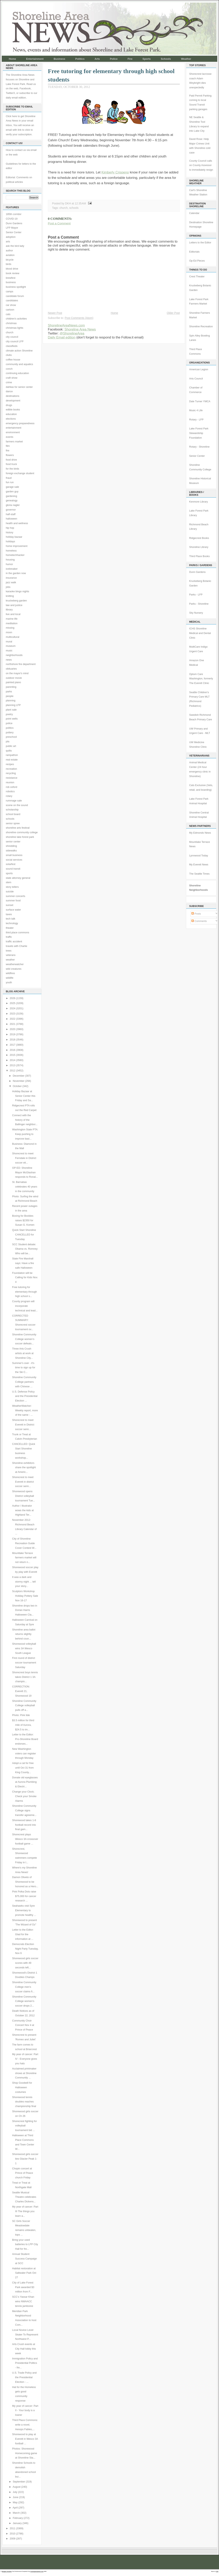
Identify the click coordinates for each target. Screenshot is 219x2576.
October (17, 1086)
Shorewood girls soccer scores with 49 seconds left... (25, 1963)
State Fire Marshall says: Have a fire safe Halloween (23, 1263)
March (17, 2512)
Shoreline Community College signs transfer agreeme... (24, 1811)
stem (8, 882)
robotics (10, 791)
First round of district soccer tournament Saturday (24, 1663)
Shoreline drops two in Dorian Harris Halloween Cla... (24, 1610)
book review (12, 273)
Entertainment (34, 58)
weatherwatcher (15, 964)
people (9, 696)
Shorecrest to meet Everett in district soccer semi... (23, 1482)
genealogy (11, 500)
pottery (10, 732)
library (9, 609)
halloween (11, 518)
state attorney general (18, 878)
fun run (10, 482)
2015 (13, 1055)
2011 (13, 2528)
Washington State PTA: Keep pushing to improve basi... (25, 1134)
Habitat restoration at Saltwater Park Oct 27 (24, 2273)
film (8, 446)
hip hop (10, 528)
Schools (166, 58)
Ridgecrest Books (199, 538)
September (19, 2481)
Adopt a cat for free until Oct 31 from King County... (23, 1768)
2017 (13, 1044)
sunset (9, 905)
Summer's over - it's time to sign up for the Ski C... (23, 1368)
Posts (196, 913)
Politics (79, 58)
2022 (13, 1018)
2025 (13, 1003)
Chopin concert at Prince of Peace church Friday (22, 2173)
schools (10, 818)
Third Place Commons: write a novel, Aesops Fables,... (25, 2425)
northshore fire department (21, 664)
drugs (9, 405)
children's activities (16, 318)
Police (114, 58)
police (9, 723)
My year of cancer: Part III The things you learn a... (25, 2211)
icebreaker (12, 568)
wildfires (10, 973)
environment (13, 432)
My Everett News (198, 864)
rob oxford (11, 787)
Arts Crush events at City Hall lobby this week (24, 2349)
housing (10, 559)
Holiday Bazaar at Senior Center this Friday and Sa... (23, 1096)
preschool (11, 737)
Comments (199, 921)
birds (8, 264)
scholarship (12, 809)
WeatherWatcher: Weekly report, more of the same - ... (25, 1410)
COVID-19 (11, 218)
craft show (11, 377)
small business (14, 855)
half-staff (10, 514)
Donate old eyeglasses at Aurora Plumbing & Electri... (25, 1782)
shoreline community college (22, 832)
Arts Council (196, 378)
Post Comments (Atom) (79, 318)
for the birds (12, 468)
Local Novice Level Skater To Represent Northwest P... (25, 2335)
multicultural (12, 637)
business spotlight (16, 287)
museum (10, 646)
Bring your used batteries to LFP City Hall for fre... (25, 2245)
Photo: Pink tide (21, 1715)
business (11, 282)
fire (7, 450)
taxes (9, 914)
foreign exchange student (20, 473)
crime (9, 382)
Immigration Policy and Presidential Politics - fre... (25, 2363)
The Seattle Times (199, 873)
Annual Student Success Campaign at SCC (24, 2259)
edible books (13, 409)
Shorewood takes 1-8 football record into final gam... (24, 1825)
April (15, 2507)
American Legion (198, 369)
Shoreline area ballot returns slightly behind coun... (23, 1634)
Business (59, 58)
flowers (10, 455)
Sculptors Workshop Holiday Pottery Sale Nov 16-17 (25, 1596)
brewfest (10, 278)
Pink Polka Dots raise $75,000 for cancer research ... (24, 1896)
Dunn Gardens (14, 223)
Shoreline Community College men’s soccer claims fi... (24, 1987)
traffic (9, 937)
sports (9, 873)
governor (11, 509)
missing (10, 627)
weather (10, 959)
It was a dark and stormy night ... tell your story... (24, 1582)
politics (10, 728)
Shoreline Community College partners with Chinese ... (24, 1382)
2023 (13, 1013)
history (9, 532)
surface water (13, 909)
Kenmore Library (198, 501)
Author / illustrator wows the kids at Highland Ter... (23, 1510)
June (16, 2497)
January (17, 2523)
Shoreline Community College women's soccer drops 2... (24, 2001)
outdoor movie (14, 678)
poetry (9, 714)
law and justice (14, 605)
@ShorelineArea (72, 333)
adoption (10, 237)
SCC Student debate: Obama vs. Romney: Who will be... (25, 1249)
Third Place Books (199, 556)
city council (12, 336)
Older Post (173, 313)
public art (11, 746)
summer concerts (15, 896)
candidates (12, 300)
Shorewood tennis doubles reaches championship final (24, 2102)
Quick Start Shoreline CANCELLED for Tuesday (24, 1235)
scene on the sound (17, 805)
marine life (11, 618)
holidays (10, 541)
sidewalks (11, 850)
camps (9, 291)
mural (9, 641)
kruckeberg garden (16, 600)
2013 (13, 1065)
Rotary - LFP (196, 419)
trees (8, 950)
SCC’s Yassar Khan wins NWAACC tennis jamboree (23, 2301)
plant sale (11, 709)
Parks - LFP (196, 594)
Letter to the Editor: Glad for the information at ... (23, 1934)
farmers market (14, 441)
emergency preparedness (20, 423)
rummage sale (14, 800)
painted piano (13, 682)
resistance (11, 777)
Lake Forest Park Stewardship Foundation (198, 433)
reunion (10, 782)
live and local (13, 614)
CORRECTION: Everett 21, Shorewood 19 (21, 1691)
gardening (11, 496)
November (19, 1081)
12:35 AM (80, 203)
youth (9, 982)
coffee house (13, 359)
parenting (11, 687)
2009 (13, 2538)
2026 (13, 998)
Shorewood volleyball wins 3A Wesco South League (24, 1648)
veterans (10, 955)
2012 (13, 1070)
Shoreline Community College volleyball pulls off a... (24, 1706)
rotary (9, 796)
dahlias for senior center (19, 387)
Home (12, 58)
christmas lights (14, 327)
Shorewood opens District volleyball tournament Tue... (23, 1496)
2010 (13, 2533)
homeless (11, 550)
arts (8, 241)
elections (11, 418)
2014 (13, 1060)
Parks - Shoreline (199, 603)
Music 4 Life (196, 410)
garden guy (12, 491)
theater (10, 928)
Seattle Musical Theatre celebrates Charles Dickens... (24, 2197)
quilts (9, 750)
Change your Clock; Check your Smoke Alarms (24, 1796)
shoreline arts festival (18, 827)
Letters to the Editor (200, 242)
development (13, 400)
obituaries (11, 668)
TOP (217, 2571)
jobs (8, 587)
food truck (11, 464)
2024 (13, 1008)
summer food (13, 900)
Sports (147, 58)
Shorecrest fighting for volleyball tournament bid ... (24, 2126)
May (15, 2502)
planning (10, 700)
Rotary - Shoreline (199, 446)
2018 (13, 1039)
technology (12, 923)
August (17, 2486)
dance (9, 391)
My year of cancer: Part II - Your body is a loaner (25, 2411)
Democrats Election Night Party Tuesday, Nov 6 (25, 1949)
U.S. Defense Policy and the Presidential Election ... (25, 1396)
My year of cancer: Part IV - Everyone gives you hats (25, 2059)
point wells (12, 718)
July (15, 2492)
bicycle (10, 259)
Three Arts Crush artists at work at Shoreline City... (23, 1353)
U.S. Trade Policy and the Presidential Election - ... (24, 2377)
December (19, 1075)
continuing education (17, 373)
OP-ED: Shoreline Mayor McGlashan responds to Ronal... (25, 1173)
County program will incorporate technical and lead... (25, 1306)
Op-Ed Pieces (197, 260)
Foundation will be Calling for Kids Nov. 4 (25, 1278)
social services (14, 859)
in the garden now (16, 573)
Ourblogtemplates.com (36, 2571)
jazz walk (11, 582)
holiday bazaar (14, 537)
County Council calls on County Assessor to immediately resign (201, 165)
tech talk (10, 918)
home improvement (16, 546)
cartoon (10, 309)
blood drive (12, 268)
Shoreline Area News (80, 329)
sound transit (13, 868)
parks (9, 691)
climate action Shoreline (19, 350)
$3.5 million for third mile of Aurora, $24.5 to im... (23, 1725)
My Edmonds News (200, 832)
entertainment (13, 427)
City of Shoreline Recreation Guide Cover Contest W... (24, 1543)
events (9, 437)
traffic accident (14, 941)
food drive (11, 459)
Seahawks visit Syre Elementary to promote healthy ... (24, 1910)
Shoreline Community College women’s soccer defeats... (24, 1339)
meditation (11, 623)
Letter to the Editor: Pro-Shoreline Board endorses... (25, 1739)
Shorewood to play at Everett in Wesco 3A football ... (25, 2439)
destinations (12, 396)
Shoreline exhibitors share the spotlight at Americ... (24, 1468)
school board (13, 814)
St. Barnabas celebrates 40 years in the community (24, 1187)
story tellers (12, 887)
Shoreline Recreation (201, 326)
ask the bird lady (15, 246)
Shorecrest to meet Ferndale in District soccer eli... (24, 1158)
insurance (11, 577)
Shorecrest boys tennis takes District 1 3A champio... (25, 1677)
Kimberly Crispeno (115, 172)
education (11, 414)
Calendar (194, 213)
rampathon (12, 755)
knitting (10, 596)
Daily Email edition (61, 337)
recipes (10, 764)
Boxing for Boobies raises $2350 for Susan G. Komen (23, 1220)
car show (11, 305)
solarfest (10, 864)
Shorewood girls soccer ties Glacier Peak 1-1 (25, 2159)
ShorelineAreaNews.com (66, 325)
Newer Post (55, 313)
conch (9, 368)
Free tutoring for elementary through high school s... (24, 1292)
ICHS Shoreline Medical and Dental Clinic (200, 633)
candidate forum (15, 296)
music (9, 650)
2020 (13, 1029)
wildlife (9, 977)
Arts (97, 58)
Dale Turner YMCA (199, 401)
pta (7, 741)
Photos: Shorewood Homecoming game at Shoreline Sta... (24, 2453)
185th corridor (13, 214)
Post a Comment (59, 223)
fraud (9, 478)
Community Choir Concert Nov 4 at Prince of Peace (23, 2025)
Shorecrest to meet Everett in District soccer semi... (23, 1425)
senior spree (13, 823)
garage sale (12, 487)
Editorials (194, 251)
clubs (9, 355)
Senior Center (13, 232)
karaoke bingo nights (17, 591)
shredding (11, 846)
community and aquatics (19, 364)
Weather (186, 58)
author (9, 250)
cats (8, 314)
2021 (13, 1024)
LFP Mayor (12, 227)
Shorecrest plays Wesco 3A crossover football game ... (25, 1839)
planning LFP (13, 705)
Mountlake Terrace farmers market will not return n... (24, 1558)
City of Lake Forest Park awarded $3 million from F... (23, 2287)
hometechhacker (15, 555)
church (9, 332)
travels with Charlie (16, 946)
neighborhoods (14, 655)
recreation (11, 768)
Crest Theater (197, 276)
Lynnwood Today (198, 855)
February (18, 2518)
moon (9, 632)
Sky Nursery (196, 612)
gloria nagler (13, 505)
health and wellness (17, 523)
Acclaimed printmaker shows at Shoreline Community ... (24, 2073)
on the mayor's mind (17, 673)
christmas (11, 323)
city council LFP (14, 341)
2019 (13, 1034)
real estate (12, 759)
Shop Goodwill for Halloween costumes (22, 2087)
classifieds (11, 346)
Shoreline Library (198, 547)
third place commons (17, 932)
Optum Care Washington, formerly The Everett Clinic (201, 679)
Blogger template (7, 2571)
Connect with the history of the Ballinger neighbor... (25, 1120)
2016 (13, 1050)
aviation (10, 255)
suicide (10, 891)
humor (9, 564)
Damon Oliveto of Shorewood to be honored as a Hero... (25, 1882)
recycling (11, 773)
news (9, 659)
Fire (130, 58)
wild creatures (13, 968)
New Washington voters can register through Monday (24, 1754)
